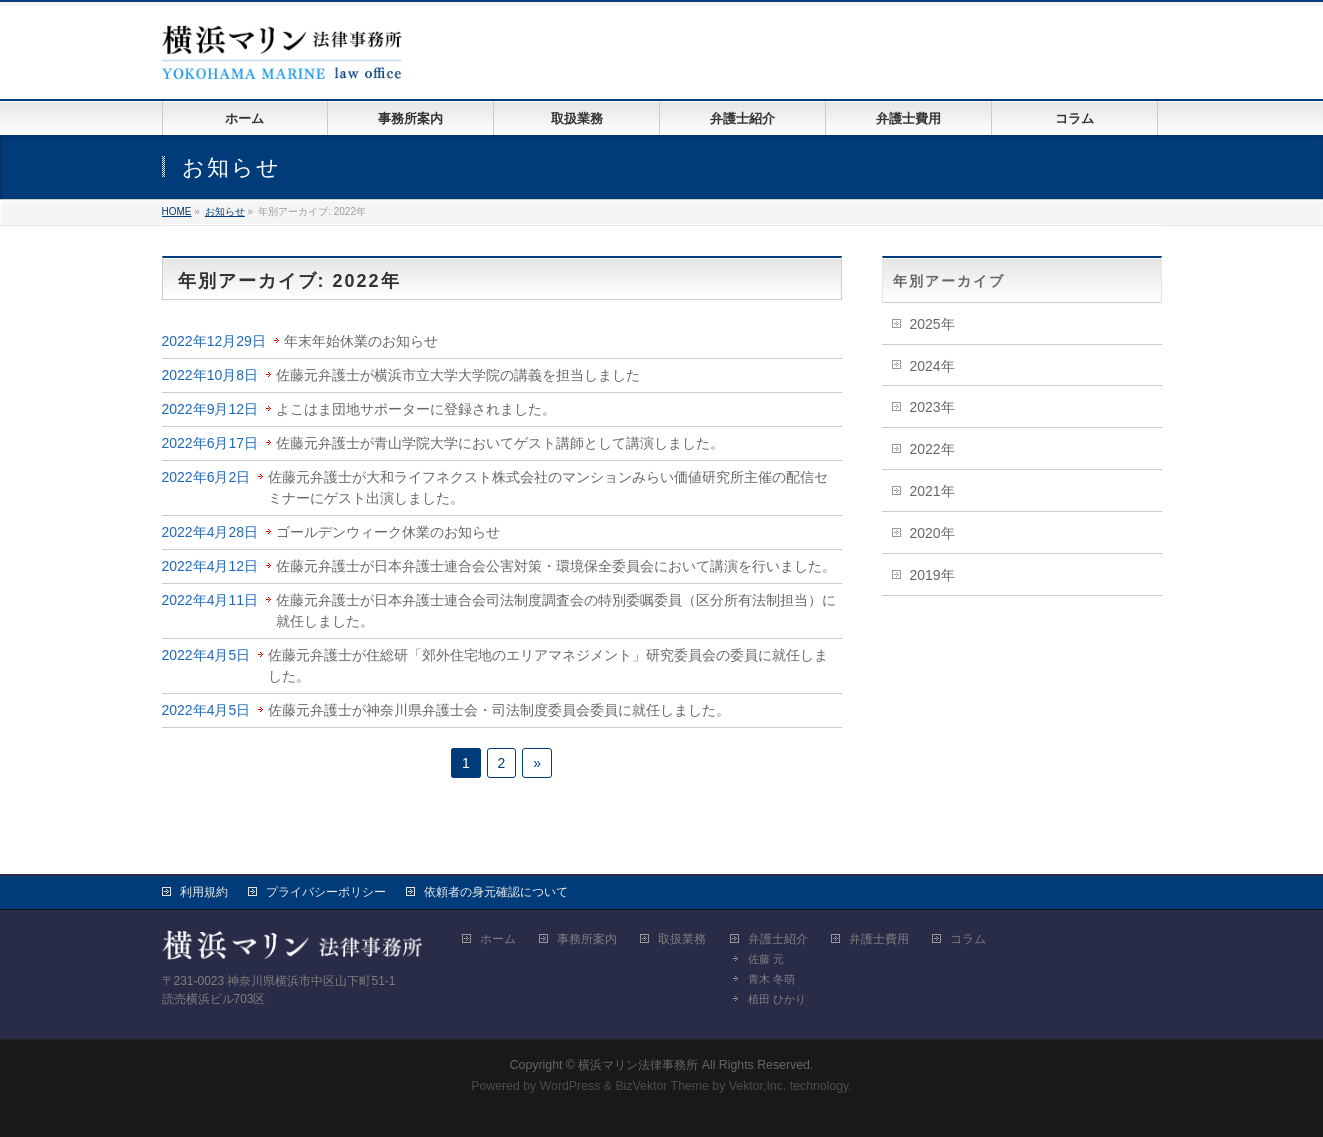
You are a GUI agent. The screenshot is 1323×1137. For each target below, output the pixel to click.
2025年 (932, 324)
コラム (968, 939)
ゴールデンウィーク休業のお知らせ (388, 532)
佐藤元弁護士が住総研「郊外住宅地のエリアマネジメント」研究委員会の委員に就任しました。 (548, 665)
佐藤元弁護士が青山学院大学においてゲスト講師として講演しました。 (500, 443)
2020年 (932, 533)
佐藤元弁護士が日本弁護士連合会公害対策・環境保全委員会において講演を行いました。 (556, 566)
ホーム (498, 939)
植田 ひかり (777, 999)
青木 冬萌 (771, 979)
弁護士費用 (879, 939)
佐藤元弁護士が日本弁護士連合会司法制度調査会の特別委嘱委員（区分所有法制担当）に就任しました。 (556, 610)
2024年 (932, 366)
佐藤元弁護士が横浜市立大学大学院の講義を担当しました (458, 375)
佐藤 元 (766, 959)
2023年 (932, 407)
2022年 (932, 449)
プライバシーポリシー (326, 892)
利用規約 (204, 892)
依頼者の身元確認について (496, 892)
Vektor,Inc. (758, 1086)
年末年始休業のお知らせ (361, 341)
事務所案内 (587, 939)
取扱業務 (682, 939)
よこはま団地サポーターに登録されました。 (416, 409)
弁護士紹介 (778, 939)
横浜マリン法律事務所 (638, 1065)
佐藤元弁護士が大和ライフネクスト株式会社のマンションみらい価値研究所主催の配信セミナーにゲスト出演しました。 (548, 487)
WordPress (570, 1086)
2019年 (932, 575)
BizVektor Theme (662, 1086)
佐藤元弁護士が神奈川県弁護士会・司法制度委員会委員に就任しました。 (499, 710)
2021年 (932, 491)
